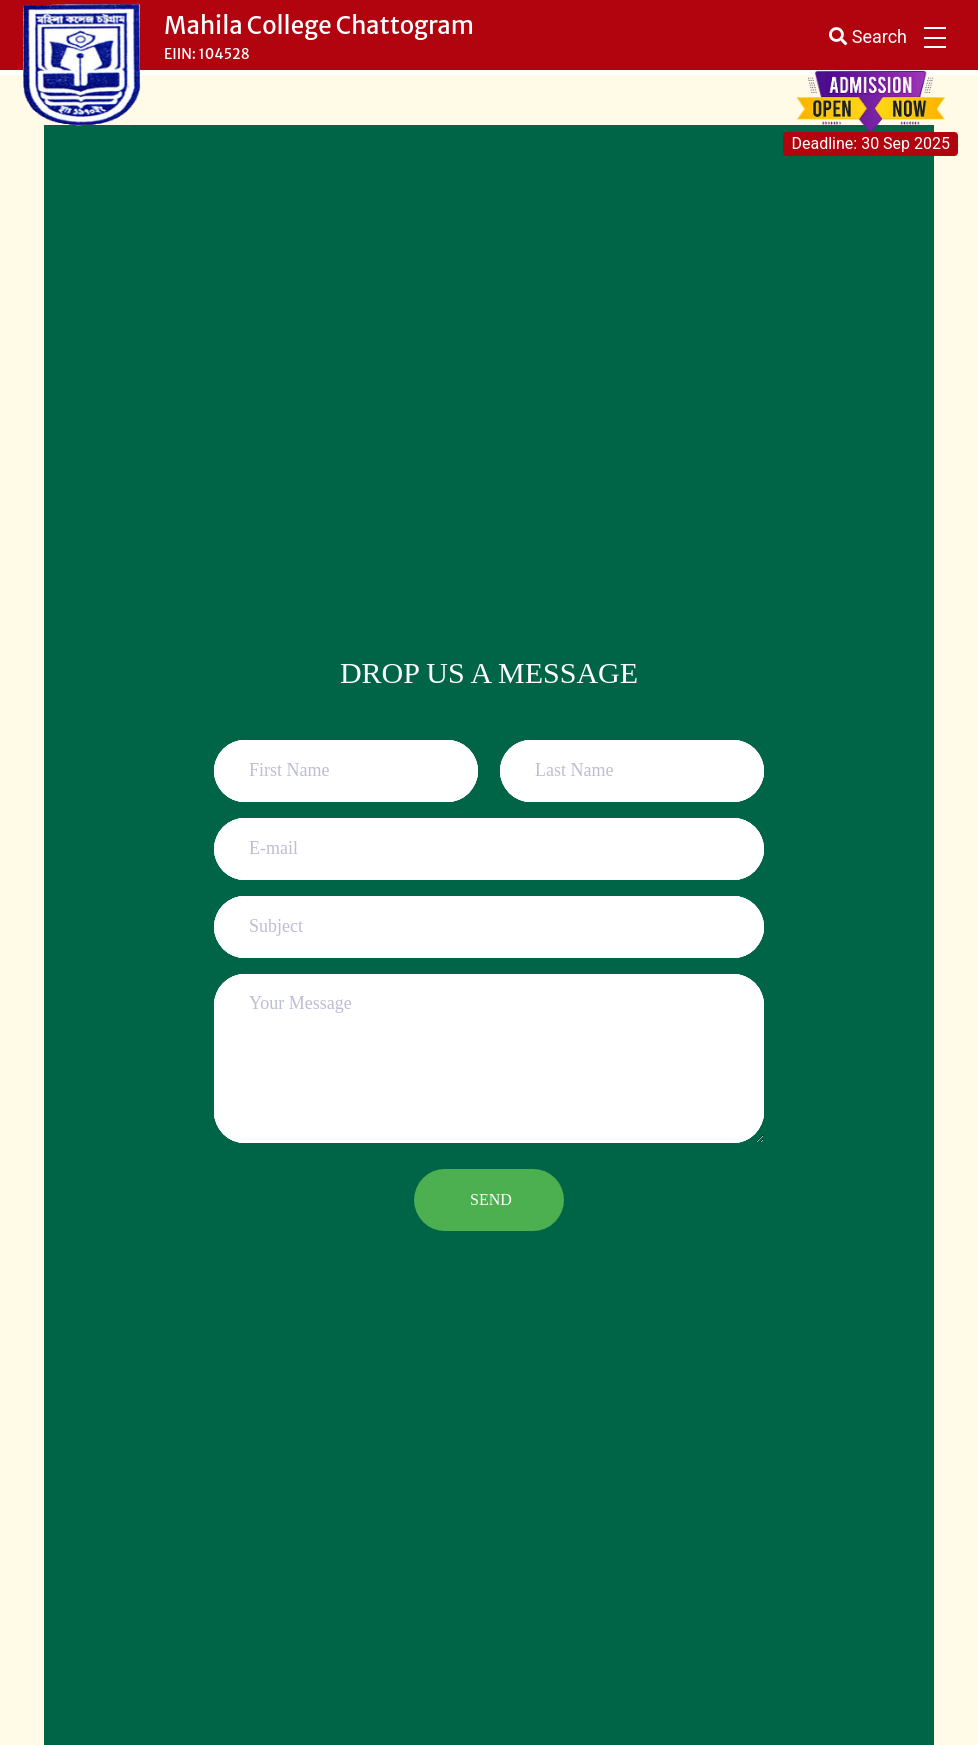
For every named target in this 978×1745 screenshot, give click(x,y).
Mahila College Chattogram (319, 25)
